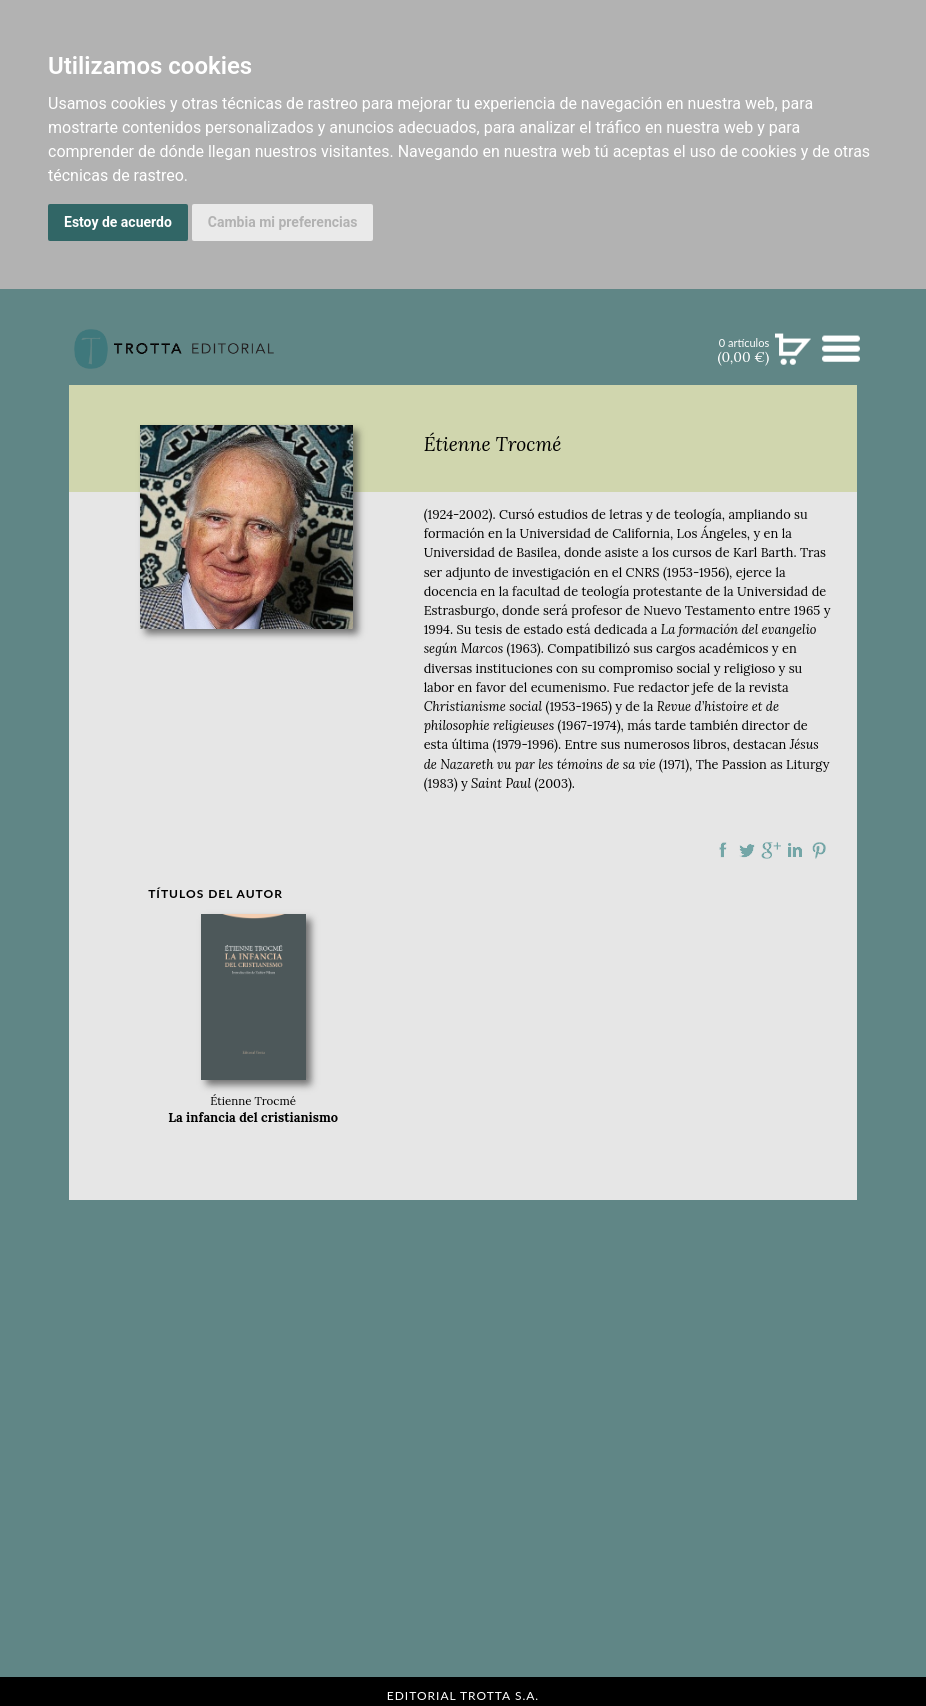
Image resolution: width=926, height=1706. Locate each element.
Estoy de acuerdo (118, 222)
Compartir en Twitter (747, 850)
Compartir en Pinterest (819, 850)
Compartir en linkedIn (795, 850)
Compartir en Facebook (723, 850)
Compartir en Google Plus (771, 850)
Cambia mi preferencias (283, 222)
